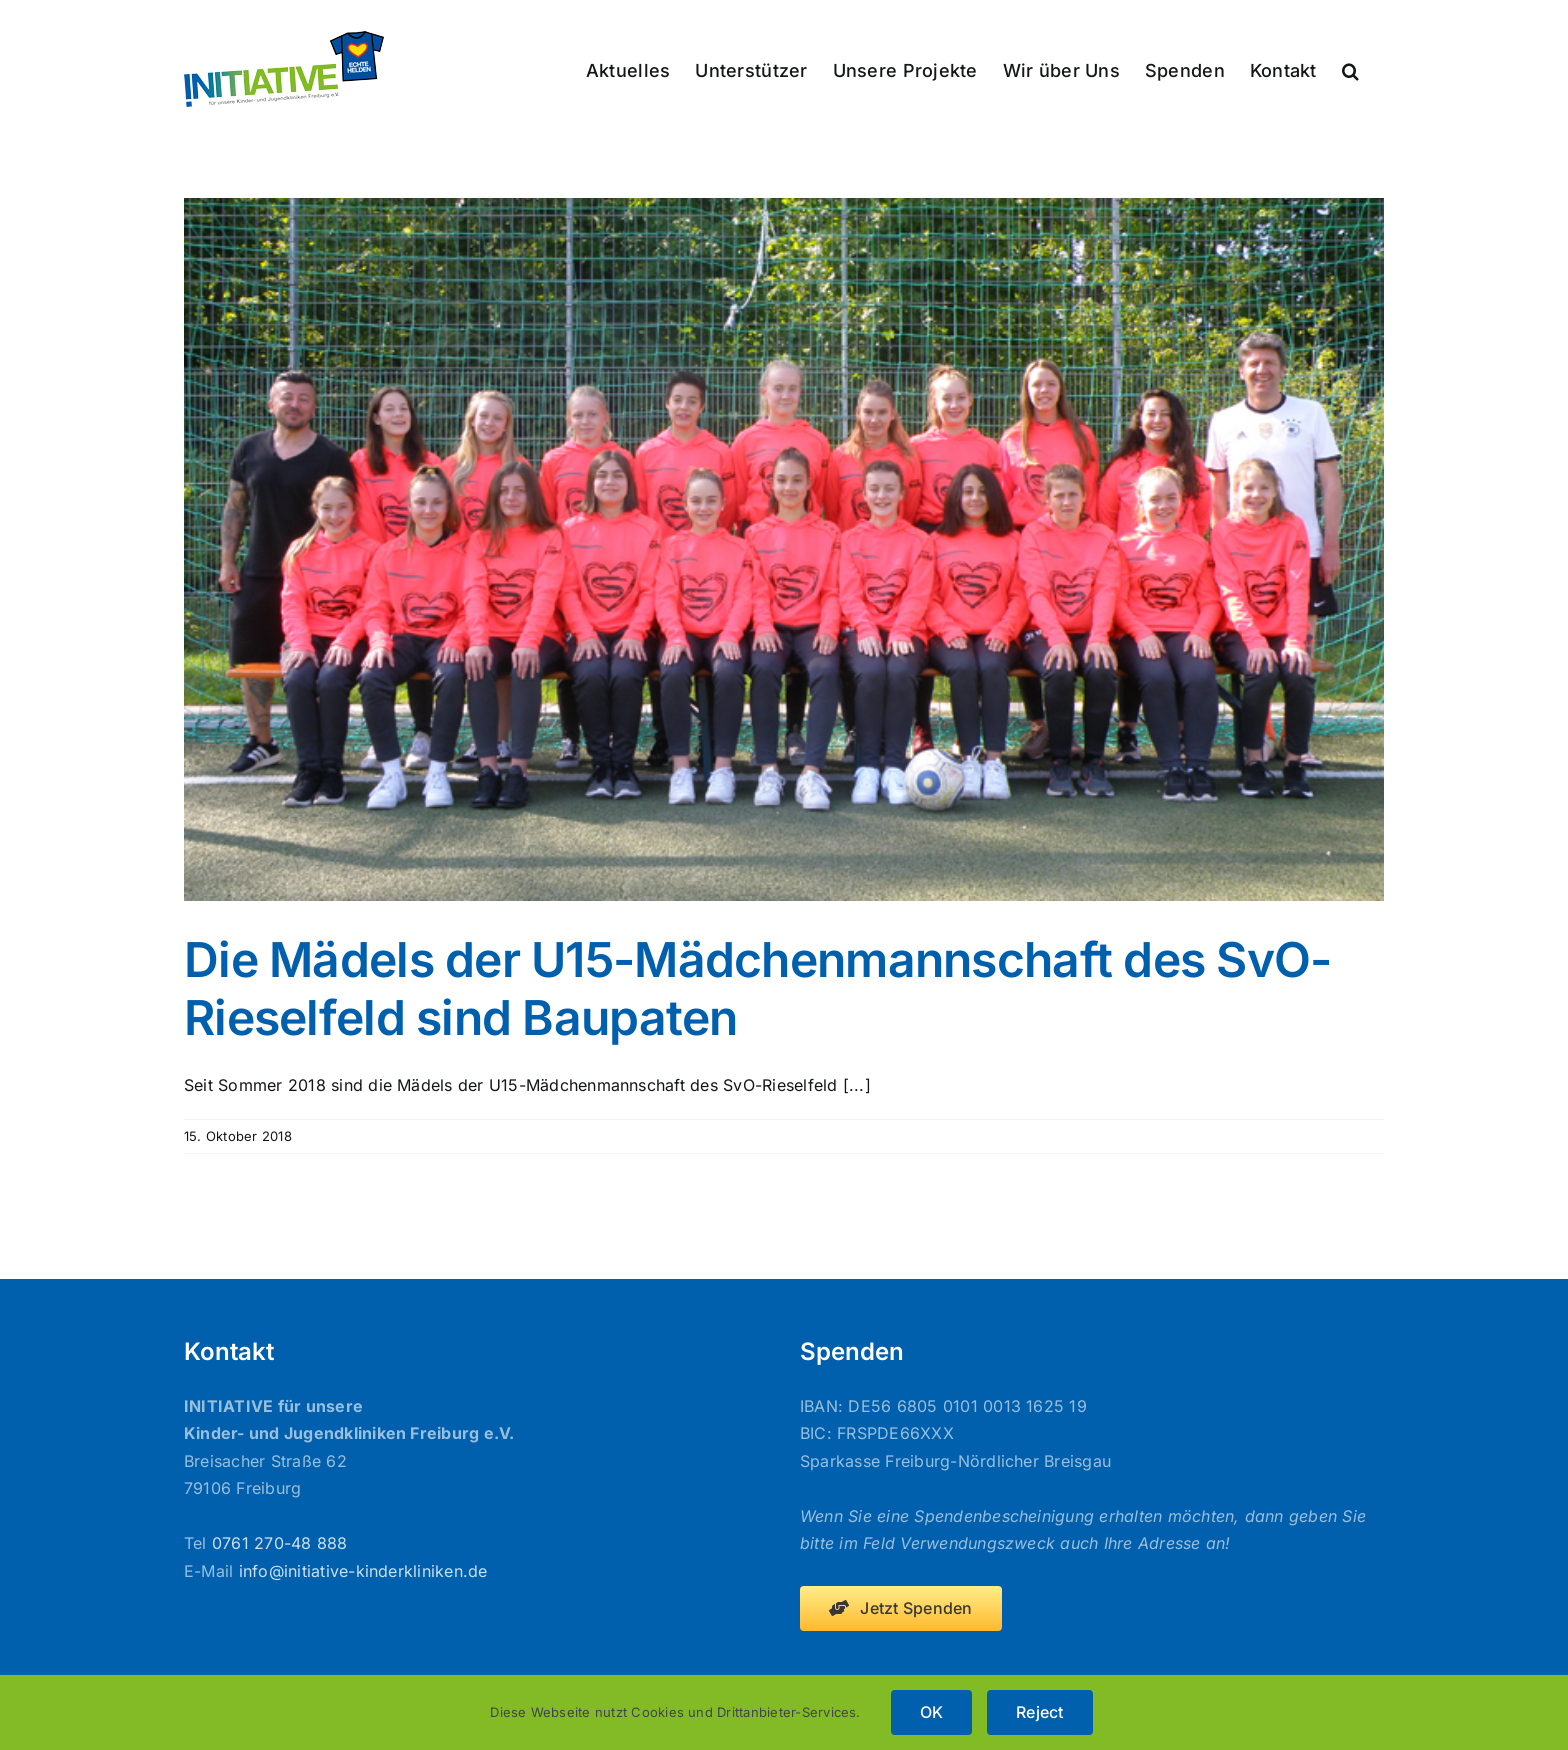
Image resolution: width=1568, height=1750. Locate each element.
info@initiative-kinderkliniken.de (363, 1571)
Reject (1039, 1712)
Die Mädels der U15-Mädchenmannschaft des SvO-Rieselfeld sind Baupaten (758, 988)
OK (931, 1712)
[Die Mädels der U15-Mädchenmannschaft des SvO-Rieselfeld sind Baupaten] (784, 549)
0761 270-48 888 (280, 1543)
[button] (1350, 69)
